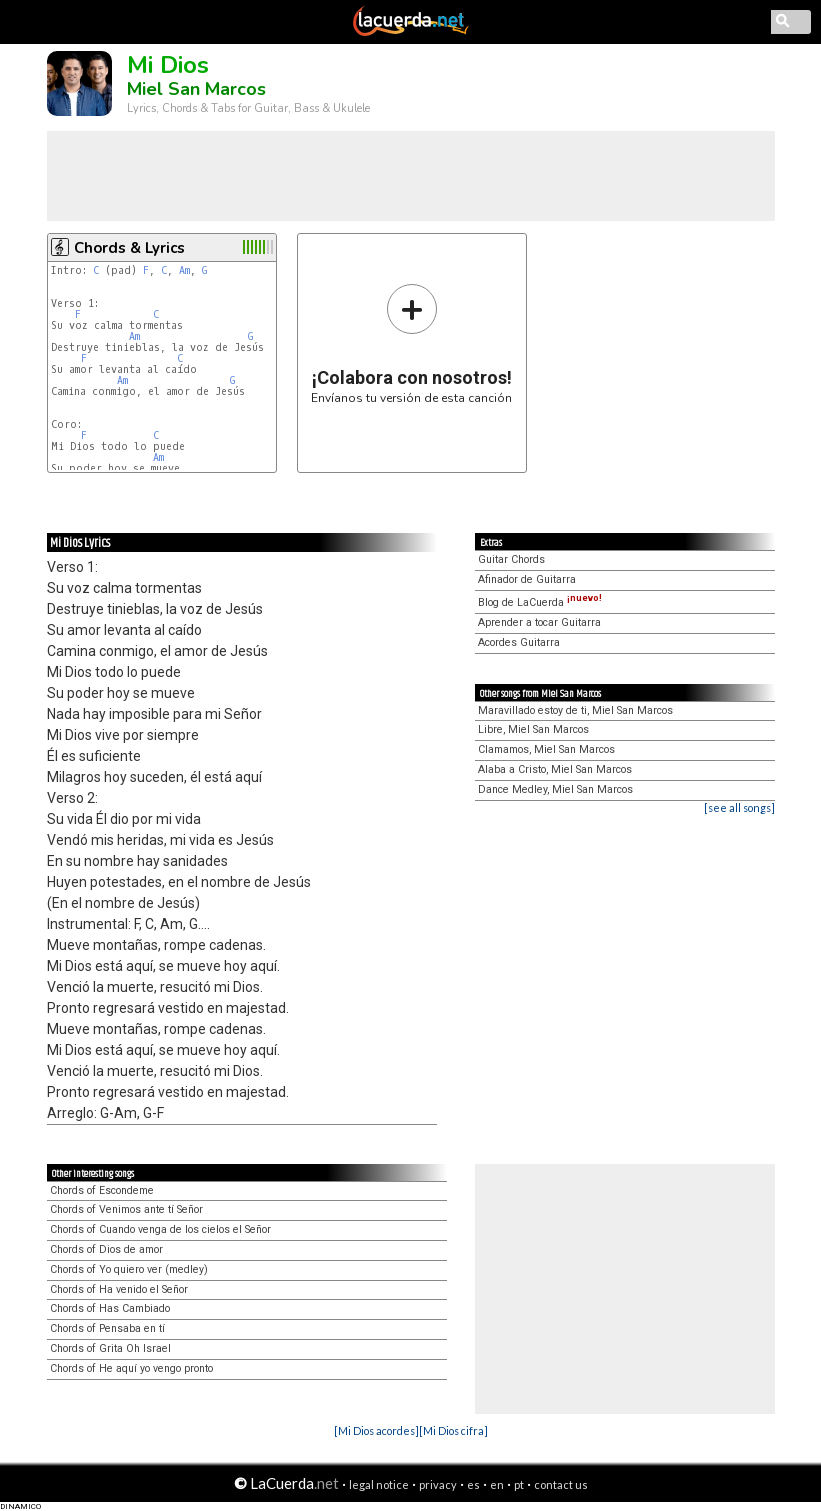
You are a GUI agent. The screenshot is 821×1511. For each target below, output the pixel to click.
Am (184, 270)
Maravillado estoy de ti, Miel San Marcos (575, 710)
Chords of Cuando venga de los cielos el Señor (160, 1229)
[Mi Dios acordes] (376, 1430)
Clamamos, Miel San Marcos (546, 749)
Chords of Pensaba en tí (107, 1328)
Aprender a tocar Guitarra (539, 622)
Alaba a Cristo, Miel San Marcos (555, 769)
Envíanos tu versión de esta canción (411, 343)
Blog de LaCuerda (540, 602)
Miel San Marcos (196, 89)
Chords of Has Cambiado (110, 1308)
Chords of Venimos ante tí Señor (126, 1209)
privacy (438, 1484)
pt (519, 1484)
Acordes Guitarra (519, 642)
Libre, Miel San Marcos (533, 729)
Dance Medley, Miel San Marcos (555, 789)
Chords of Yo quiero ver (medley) (129, 1269)
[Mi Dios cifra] (453, 1430)
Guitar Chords (511, 559)
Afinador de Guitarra (527, 579)
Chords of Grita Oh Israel (110, 1348)
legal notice (379, 1484)
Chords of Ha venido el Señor (119, 1289)
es (473, 1484)
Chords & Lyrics (129, 248)
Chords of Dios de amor (106, 1249)
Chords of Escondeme (102, 1190)
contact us (561, 1484)
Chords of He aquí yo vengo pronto (131, 1368)
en (497, 1484)
